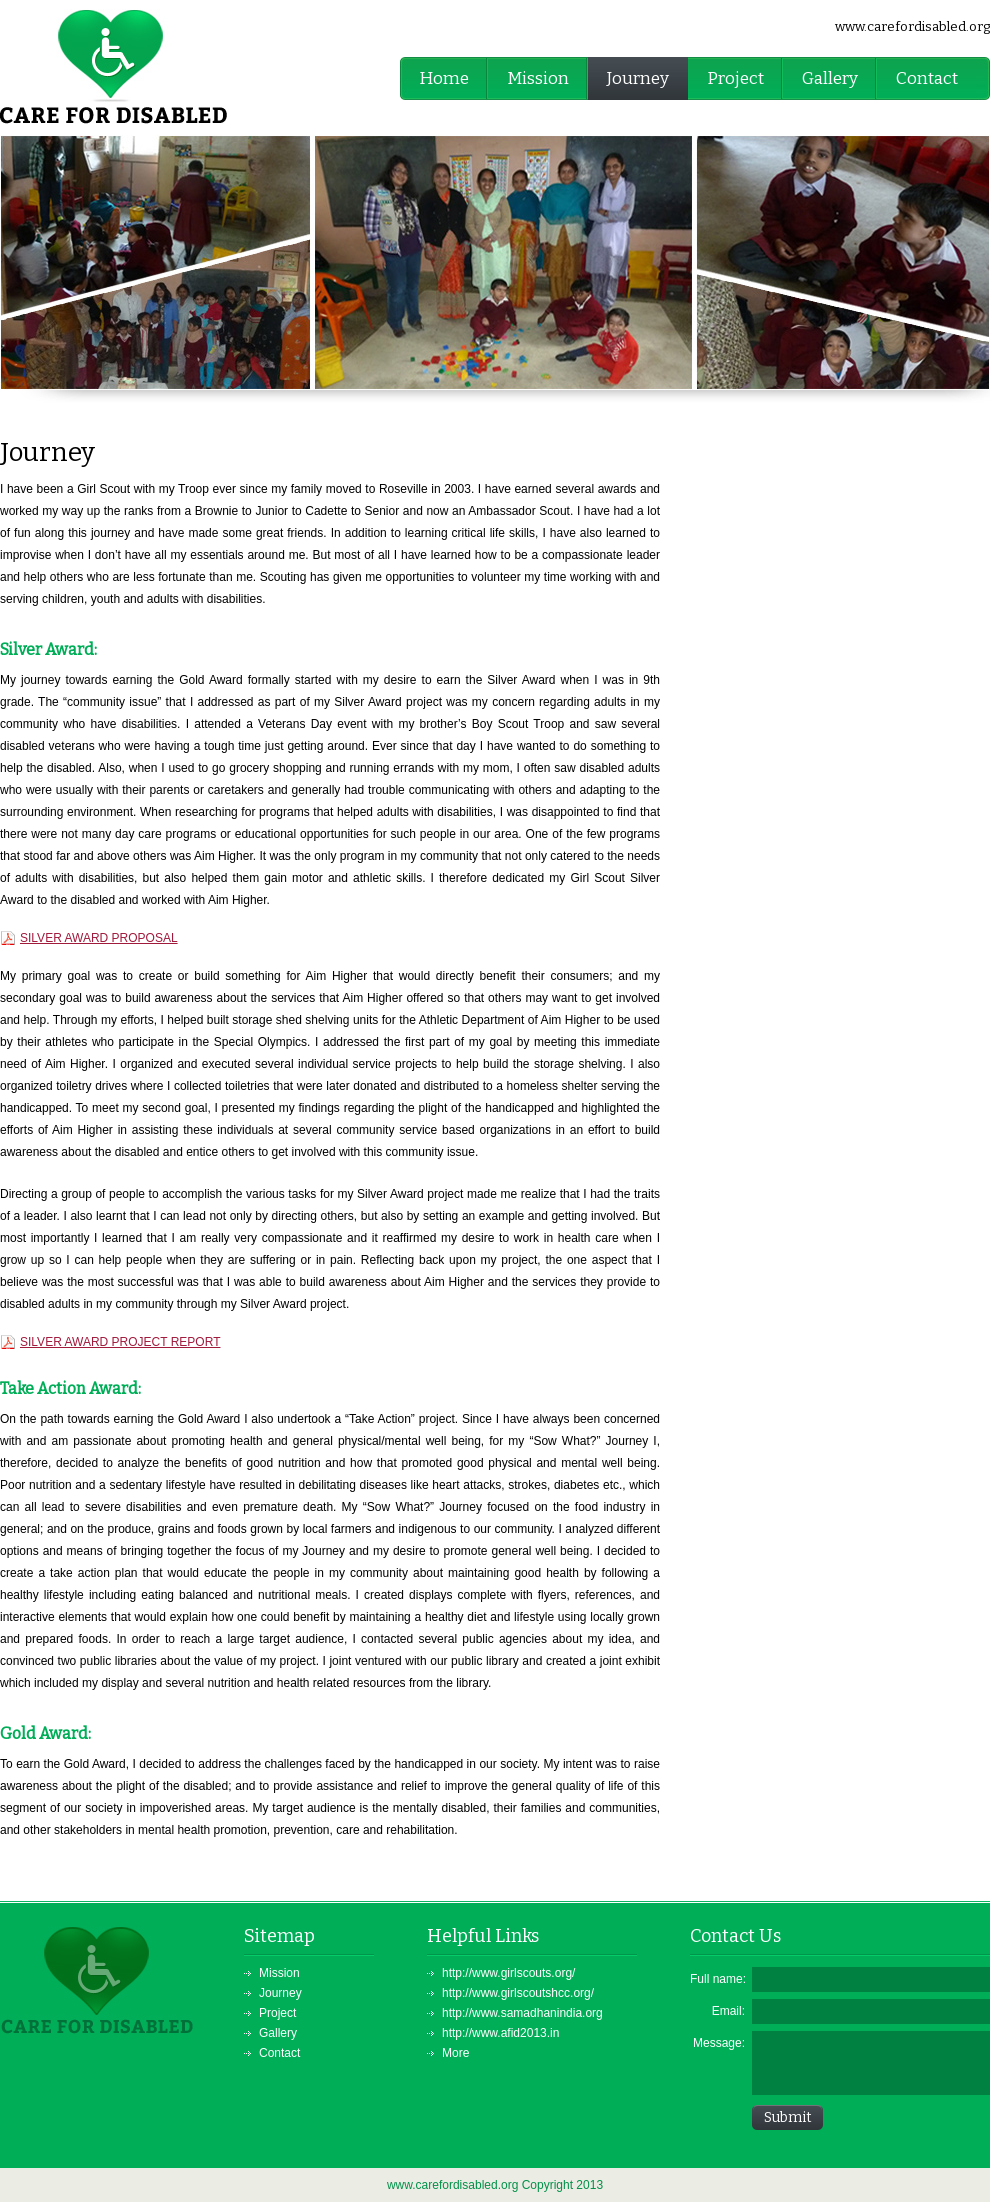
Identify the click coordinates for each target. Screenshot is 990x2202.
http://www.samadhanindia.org (522, 2013)
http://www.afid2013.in (500, 2033)
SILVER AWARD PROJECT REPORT (120, 1342)
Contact (927, 78)
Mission (538, 78)
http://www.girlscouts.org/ (508, 1973)
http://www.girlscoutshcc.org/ (518, 1993)
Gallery (830, 78)
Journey (638, 78)
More (455, 2053)
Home (444, 78)
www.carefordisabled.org (912, 26)
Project (735, 78)
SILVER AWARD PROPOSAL (99, 938)
